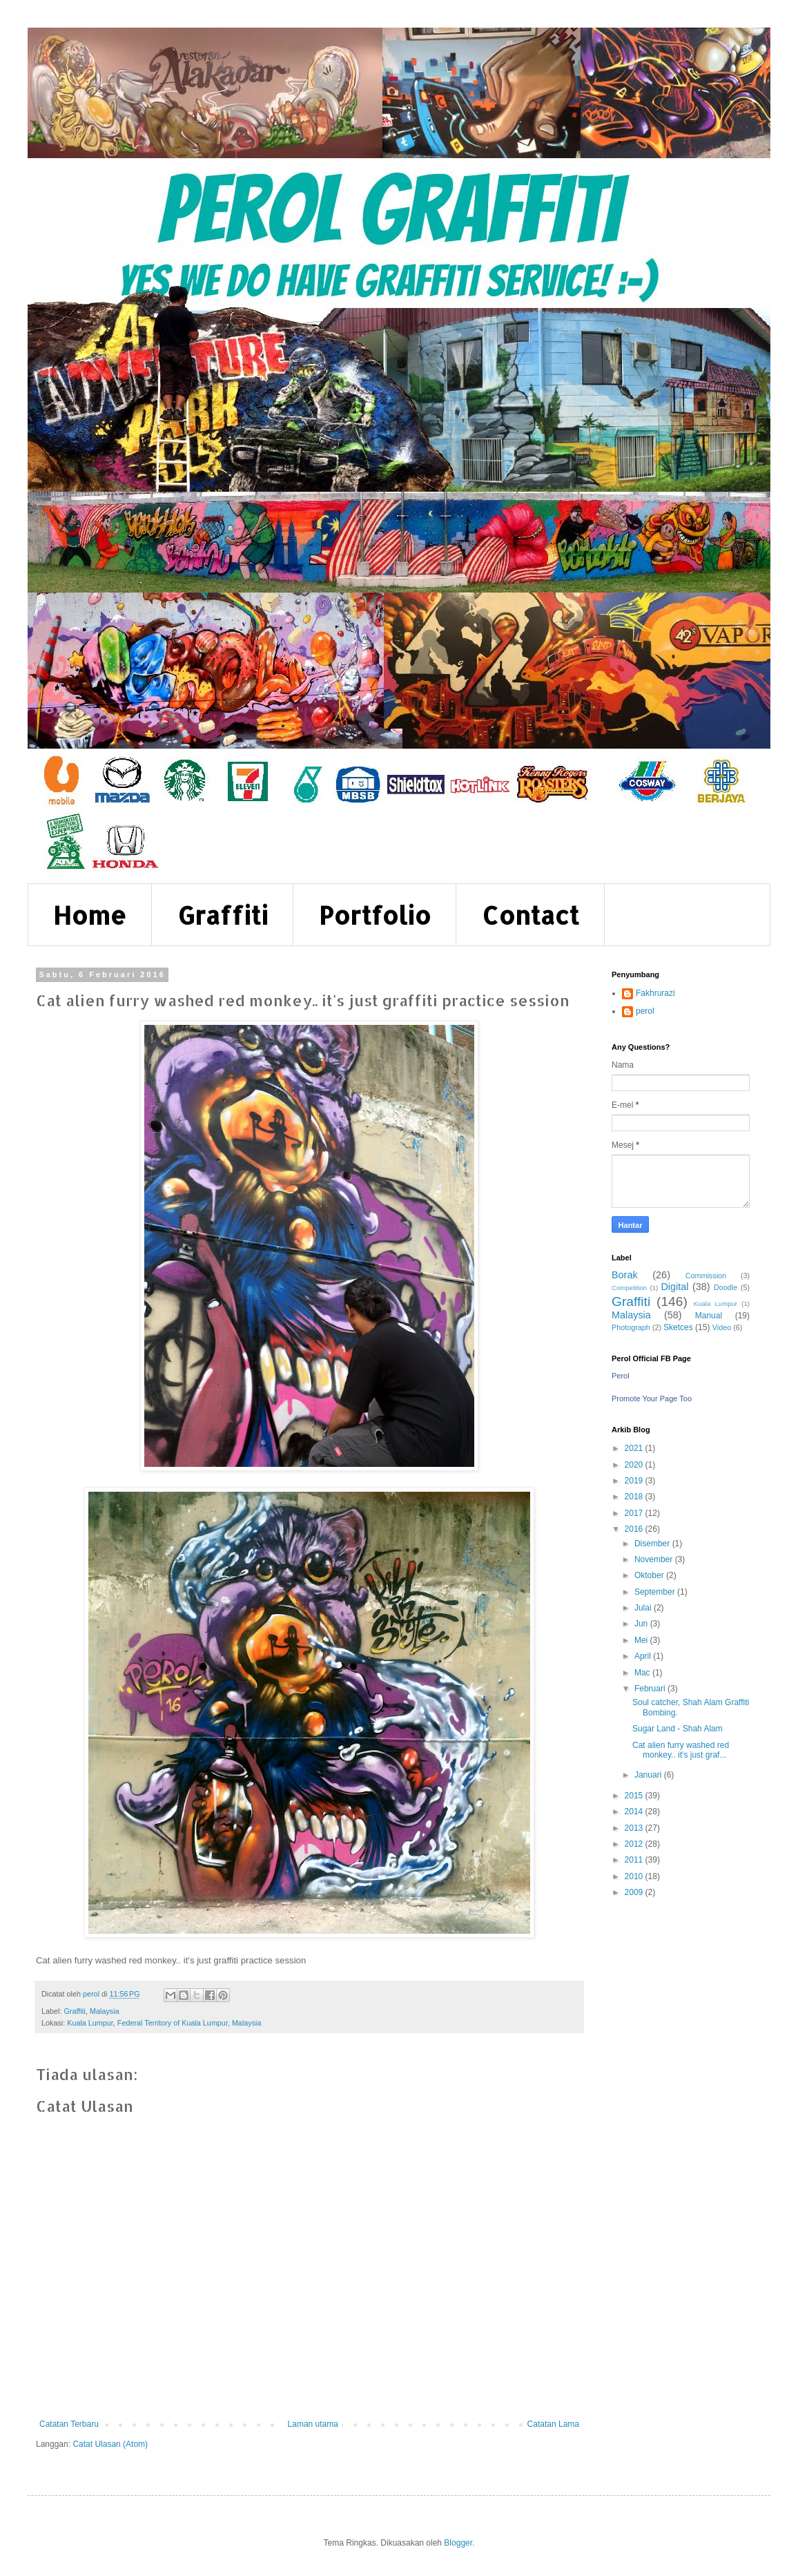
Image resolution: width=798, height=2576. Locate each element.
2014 (635, 1811)
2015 (635, 1795)
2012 (635, 1844)
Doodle (725, 1287)
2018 (635, 1496)
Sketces (678, 1327)
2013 (635, 1828)
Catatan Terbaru (69, 2424)
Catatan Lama (553, 2424)
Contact (530, 915)
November (654, 1559)
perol (645, 1011)
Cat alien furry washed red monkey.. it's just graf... (680, 1750)
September (655, 1592)
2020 (635, 1465)
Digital (674, 1286)
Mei (642, 1640)
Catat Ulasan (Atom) (110, 2444)
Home (89, 915)
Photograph (631, 1327)
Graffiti (222, 915)
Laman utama (313, 2424)
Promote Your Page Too (652, 1398)
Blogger (458, 2543)
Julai (644, 1608)
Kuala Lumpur (715, 1303)
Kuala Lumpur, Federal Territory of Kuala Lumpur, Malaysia (164, 2023)
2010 (635, 1876)
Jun (642, 1623)
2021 (635, 1448)
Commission (705, 1275)
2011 (635, 1860)
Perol (621, 1376)
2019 (635, 1481)
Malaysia (104, 2011)
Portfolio (375, 915)
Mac (643, 1673)
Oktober (650, 1575)
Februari (651, 1688)
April (643, 1656)
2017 (635, 1513)
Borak (625, 1274)
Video (721, 1327)
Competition (629, 1287)
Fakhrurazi (655, 993)
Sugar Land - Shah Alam (677, 1728)
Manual (708, 1315)
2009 (635, 1892)
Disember (653, 1543)
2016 (635, 1529)
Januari (649, 1775)
